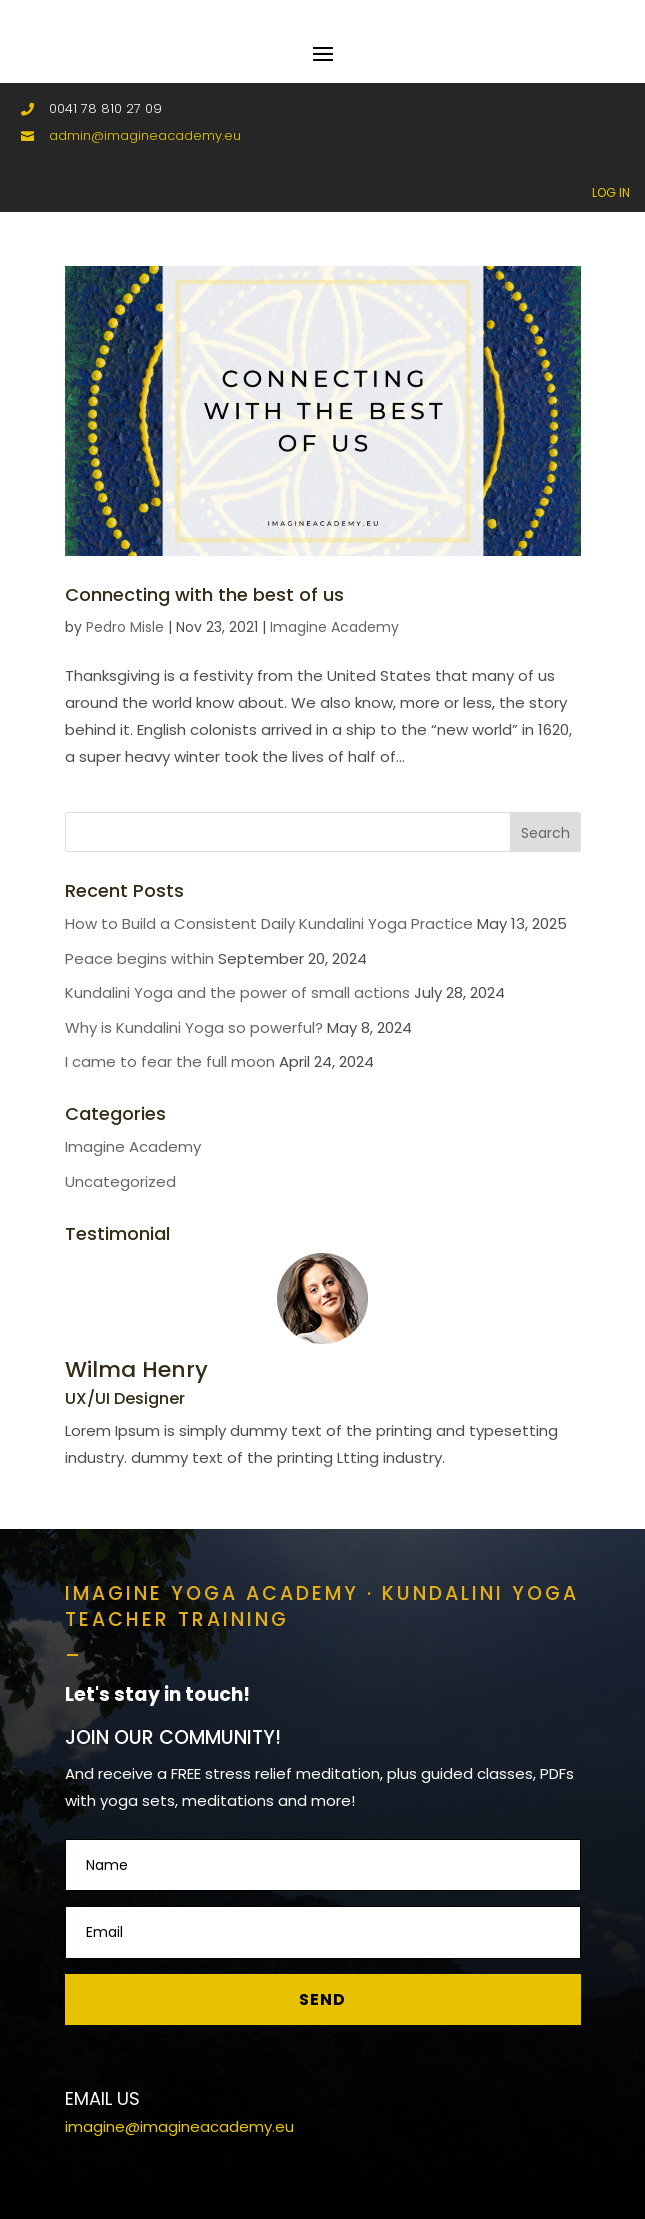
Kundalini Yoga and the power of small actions (237, 992)
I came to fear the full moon (170, 1061)
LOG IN (611, 192)
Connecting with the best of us (204, 594)
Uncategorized (120, 1181)
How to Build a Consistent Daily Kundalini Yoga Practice (269, 923)
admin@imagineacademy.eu (145, 135)
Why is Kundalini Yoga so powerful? (194, 1027)
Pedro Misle (125, 627)
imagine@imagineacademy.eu (179, 2126)
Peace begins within (139, 958)
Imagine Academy (334, 627)
